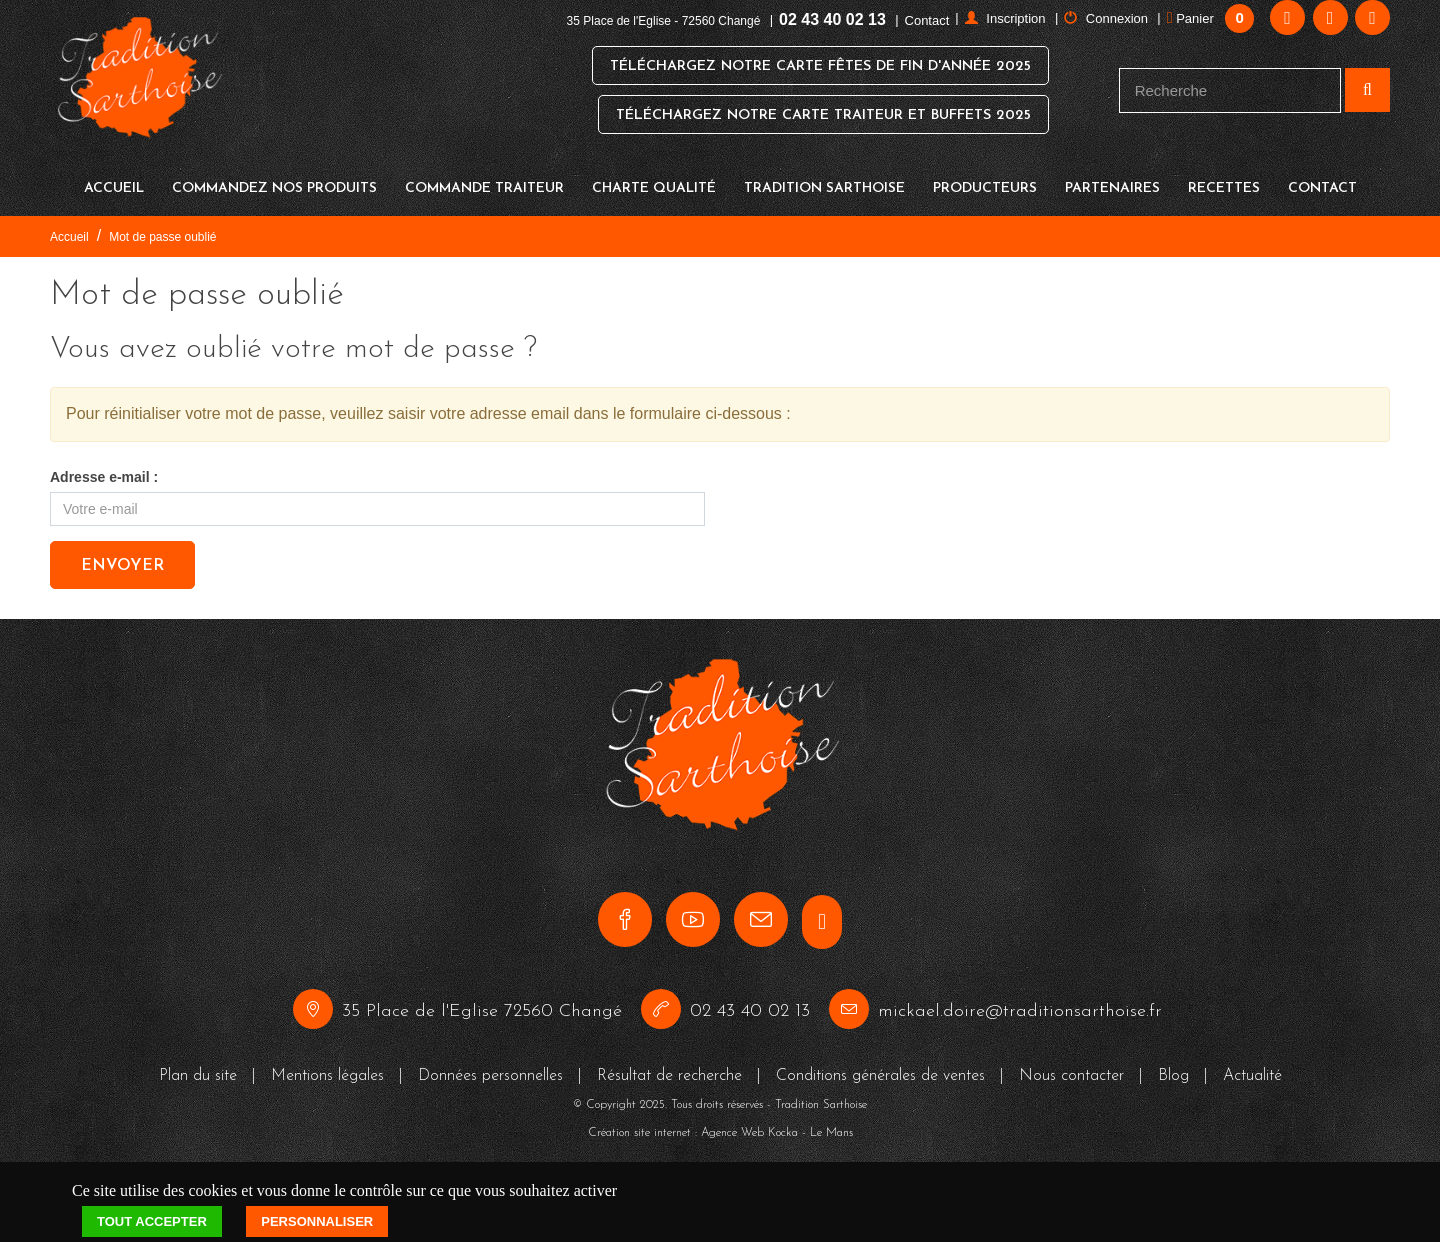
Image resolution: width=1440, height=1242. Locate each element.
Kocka (783, 1122)
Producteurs (985, 178)
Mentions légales (327, 1065)
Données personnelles (490, 1065)
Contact (927, 20)
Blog (1173, 1065)
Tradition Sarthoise (824, 178)
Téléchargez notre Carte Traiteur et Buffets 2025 (815, 116)
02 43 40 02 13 (832, 19)
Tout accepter (152, 1211)
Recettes (1224, 178)
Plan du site (198, 1065)
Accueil (114, 178)
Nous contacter (1071, 1065)
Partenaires (1112, 178)
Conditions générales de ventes (880, 1065)
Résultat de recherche (669, 1065)
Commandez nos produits (274, 178)
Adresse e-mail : (104, 467)
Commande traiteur (484, 178)
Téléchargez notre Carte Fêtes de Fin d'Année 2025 (810, 66)
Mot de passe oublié (162, 227)
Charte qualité (654, 178)
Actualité (1252, 1065)
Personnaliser (317, 1211)
